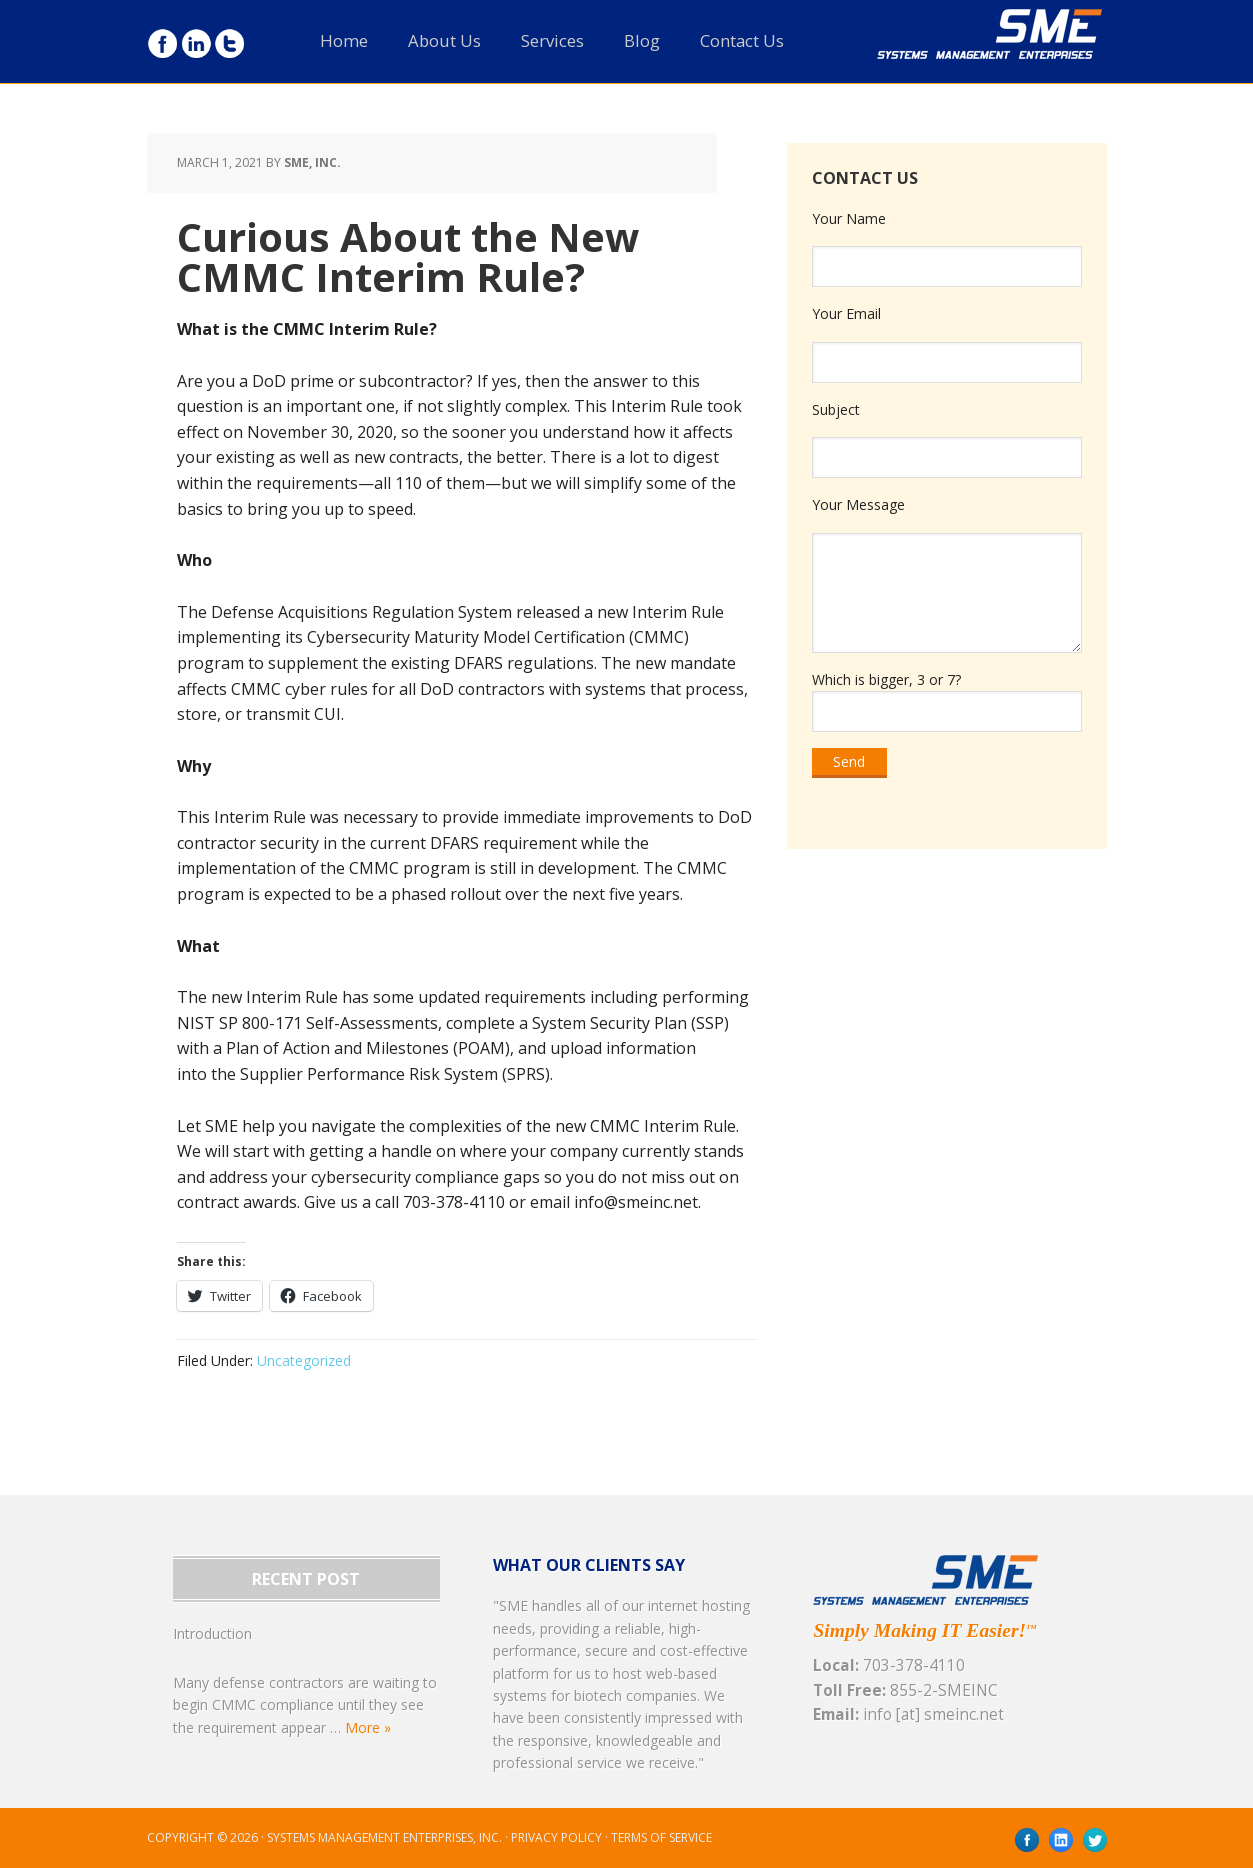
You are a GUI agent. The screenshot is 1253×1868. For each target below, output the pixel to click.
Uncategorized (304, 1360)
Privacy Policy (556, 1837)
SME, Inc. (1017, 54)
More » (368, 1727)
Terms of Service (661, 1837)
